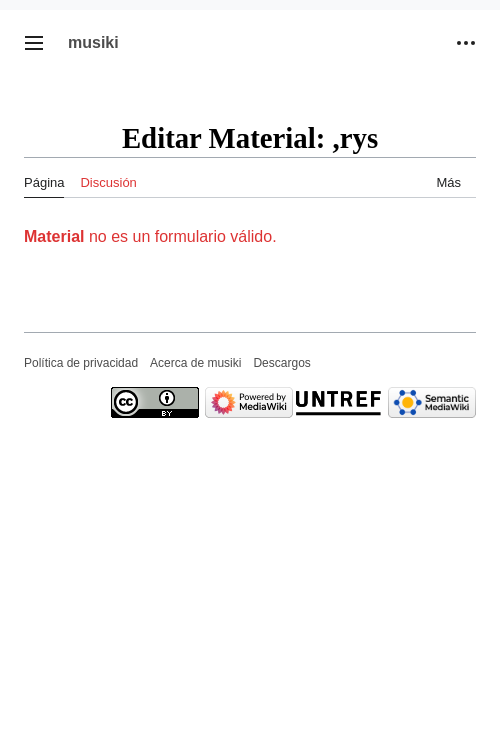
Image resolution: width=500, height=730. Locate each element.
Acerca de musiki (195, 363)
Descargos (281, 363)
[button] (34, 43)
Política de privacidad (81, 363)
